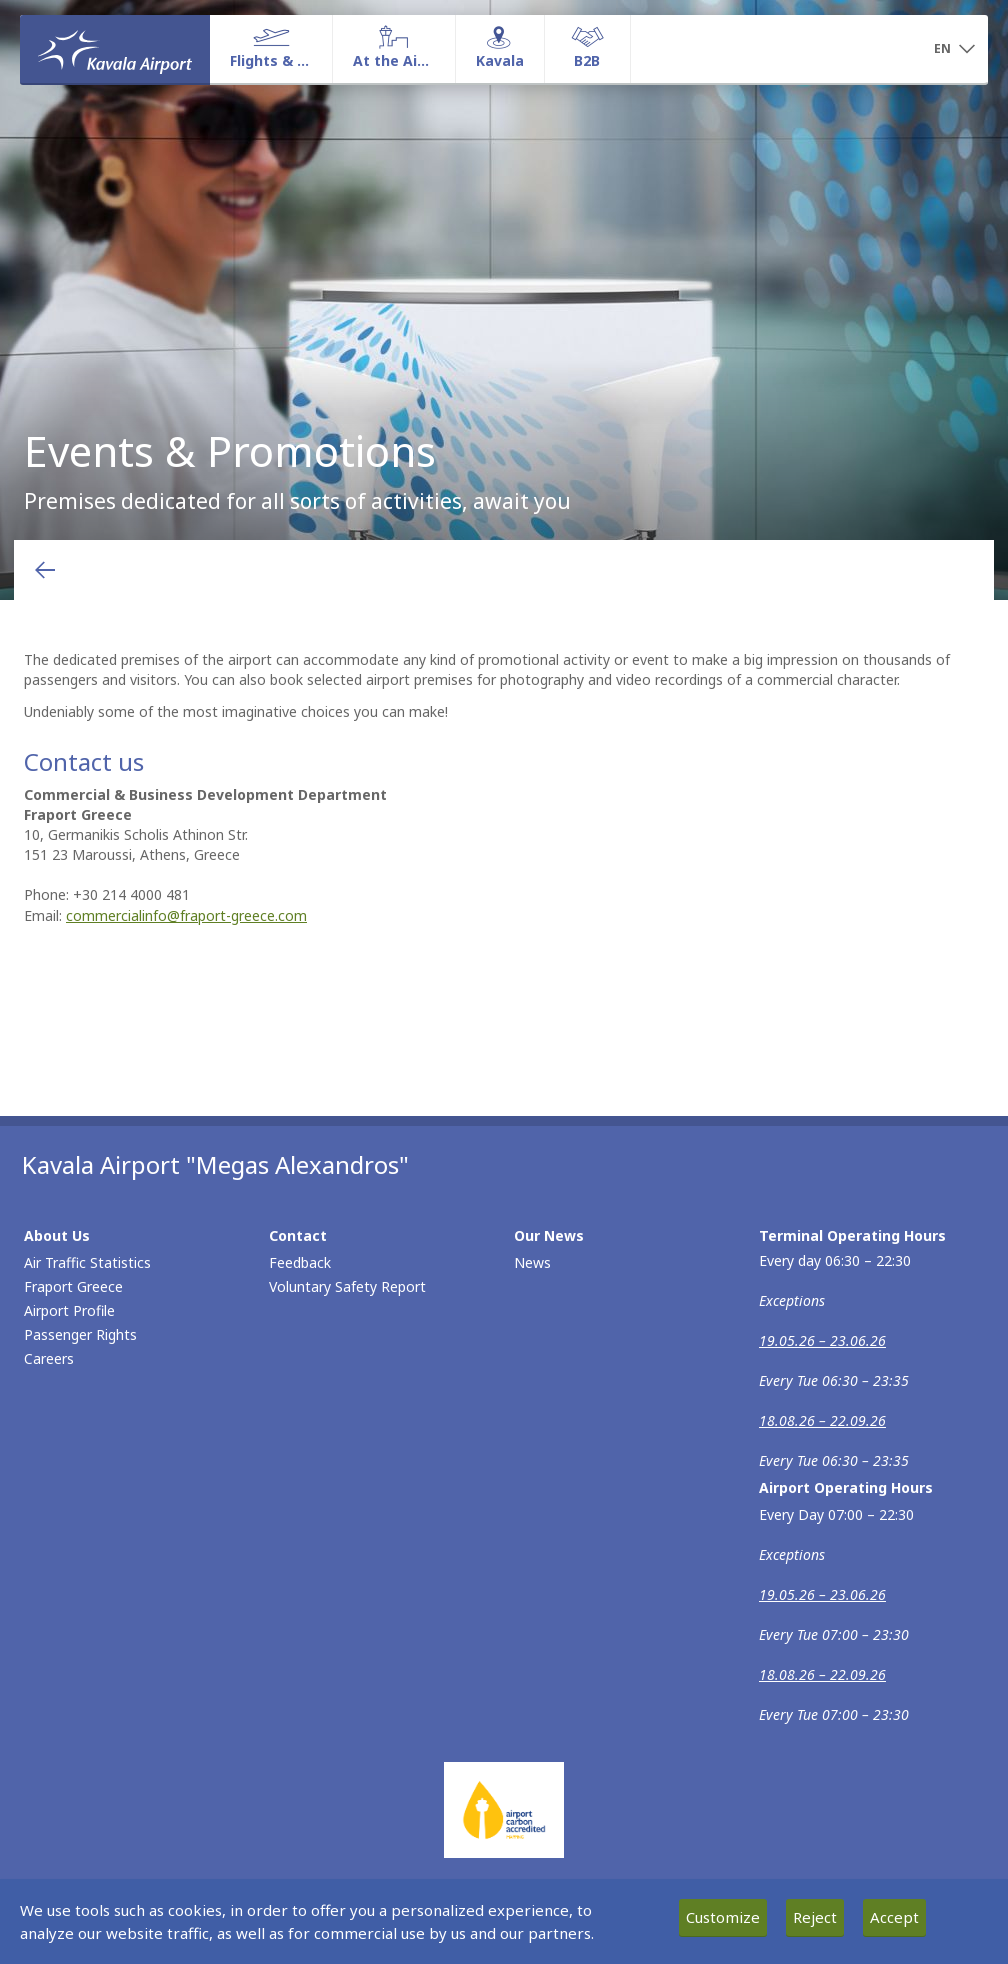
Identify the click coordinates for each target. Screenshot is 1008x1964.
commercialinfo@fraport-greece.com (186, 915)
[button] (954, 50)
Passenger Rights (80, 1334)
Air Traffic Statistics (87, 1262)
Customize (723, 1917)
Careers (49, 1358)
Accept (894, 1917)
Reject (815, 1917)
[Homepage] (115, 49)
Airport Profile (69, 1310)
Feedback (300, 1262)
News (532, 1262)
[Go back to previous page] (45, 570)
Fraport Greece (73, 1286)
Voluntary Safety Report (347, 1286)
